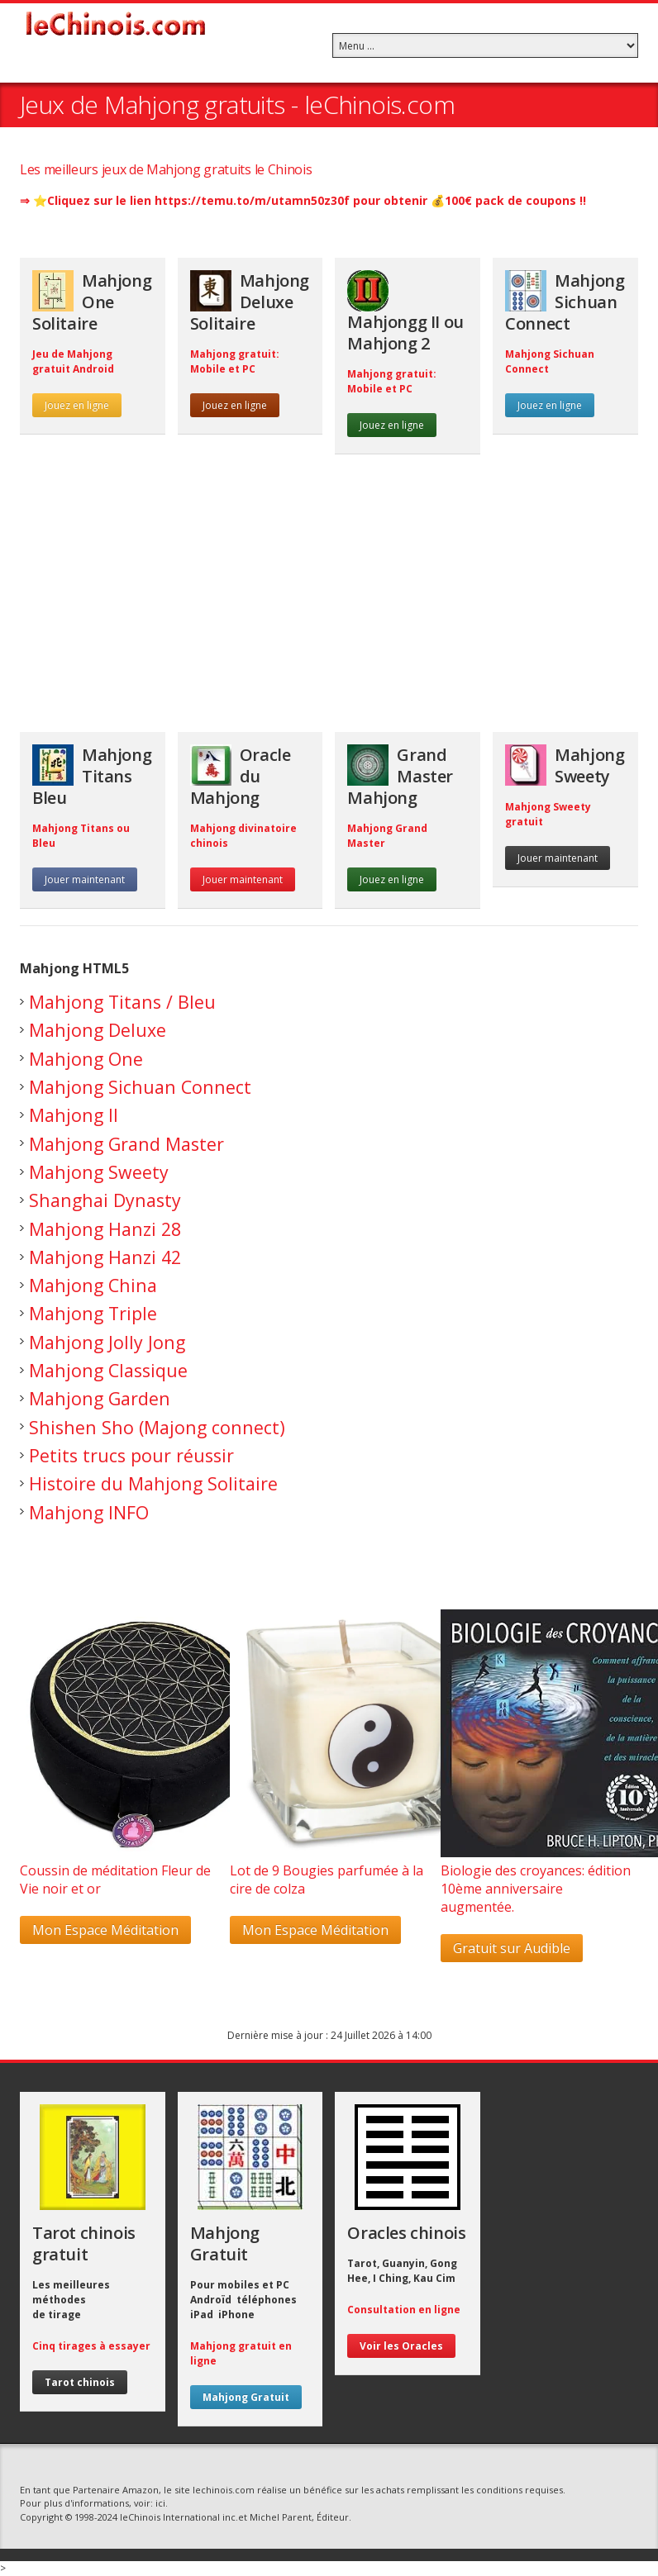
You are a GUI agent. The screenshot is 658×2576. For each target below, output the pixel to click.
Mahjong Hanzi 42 (105, 1257)
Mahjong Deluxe (97, 1030)
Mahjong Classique (108, 1370)
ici (160, 2503)
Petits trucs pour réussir (131, 1455)
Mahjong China (93, 1285)
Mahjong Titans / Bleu (122, 1002)
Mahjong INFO (89, 1512)
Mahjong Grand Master (126, 1144)
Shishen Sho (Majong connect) (157, 1427)
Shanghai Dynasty (105, 1200)
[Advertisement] (329, 601)
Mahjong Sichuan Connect (140, 1087)
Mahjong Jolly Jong (107, 1342)
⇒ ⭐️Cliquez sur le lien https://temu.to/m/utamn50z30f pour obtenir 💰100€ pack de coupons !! (303, 200)
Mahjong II (73, 1115)
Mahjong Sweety (99, 1172)
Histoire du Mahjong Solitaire (153, 1483)
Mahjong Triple (93, 1313)
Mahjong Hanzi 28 (105, 1229)
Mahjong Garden (99, 1398)
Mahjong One (86, 1059)
